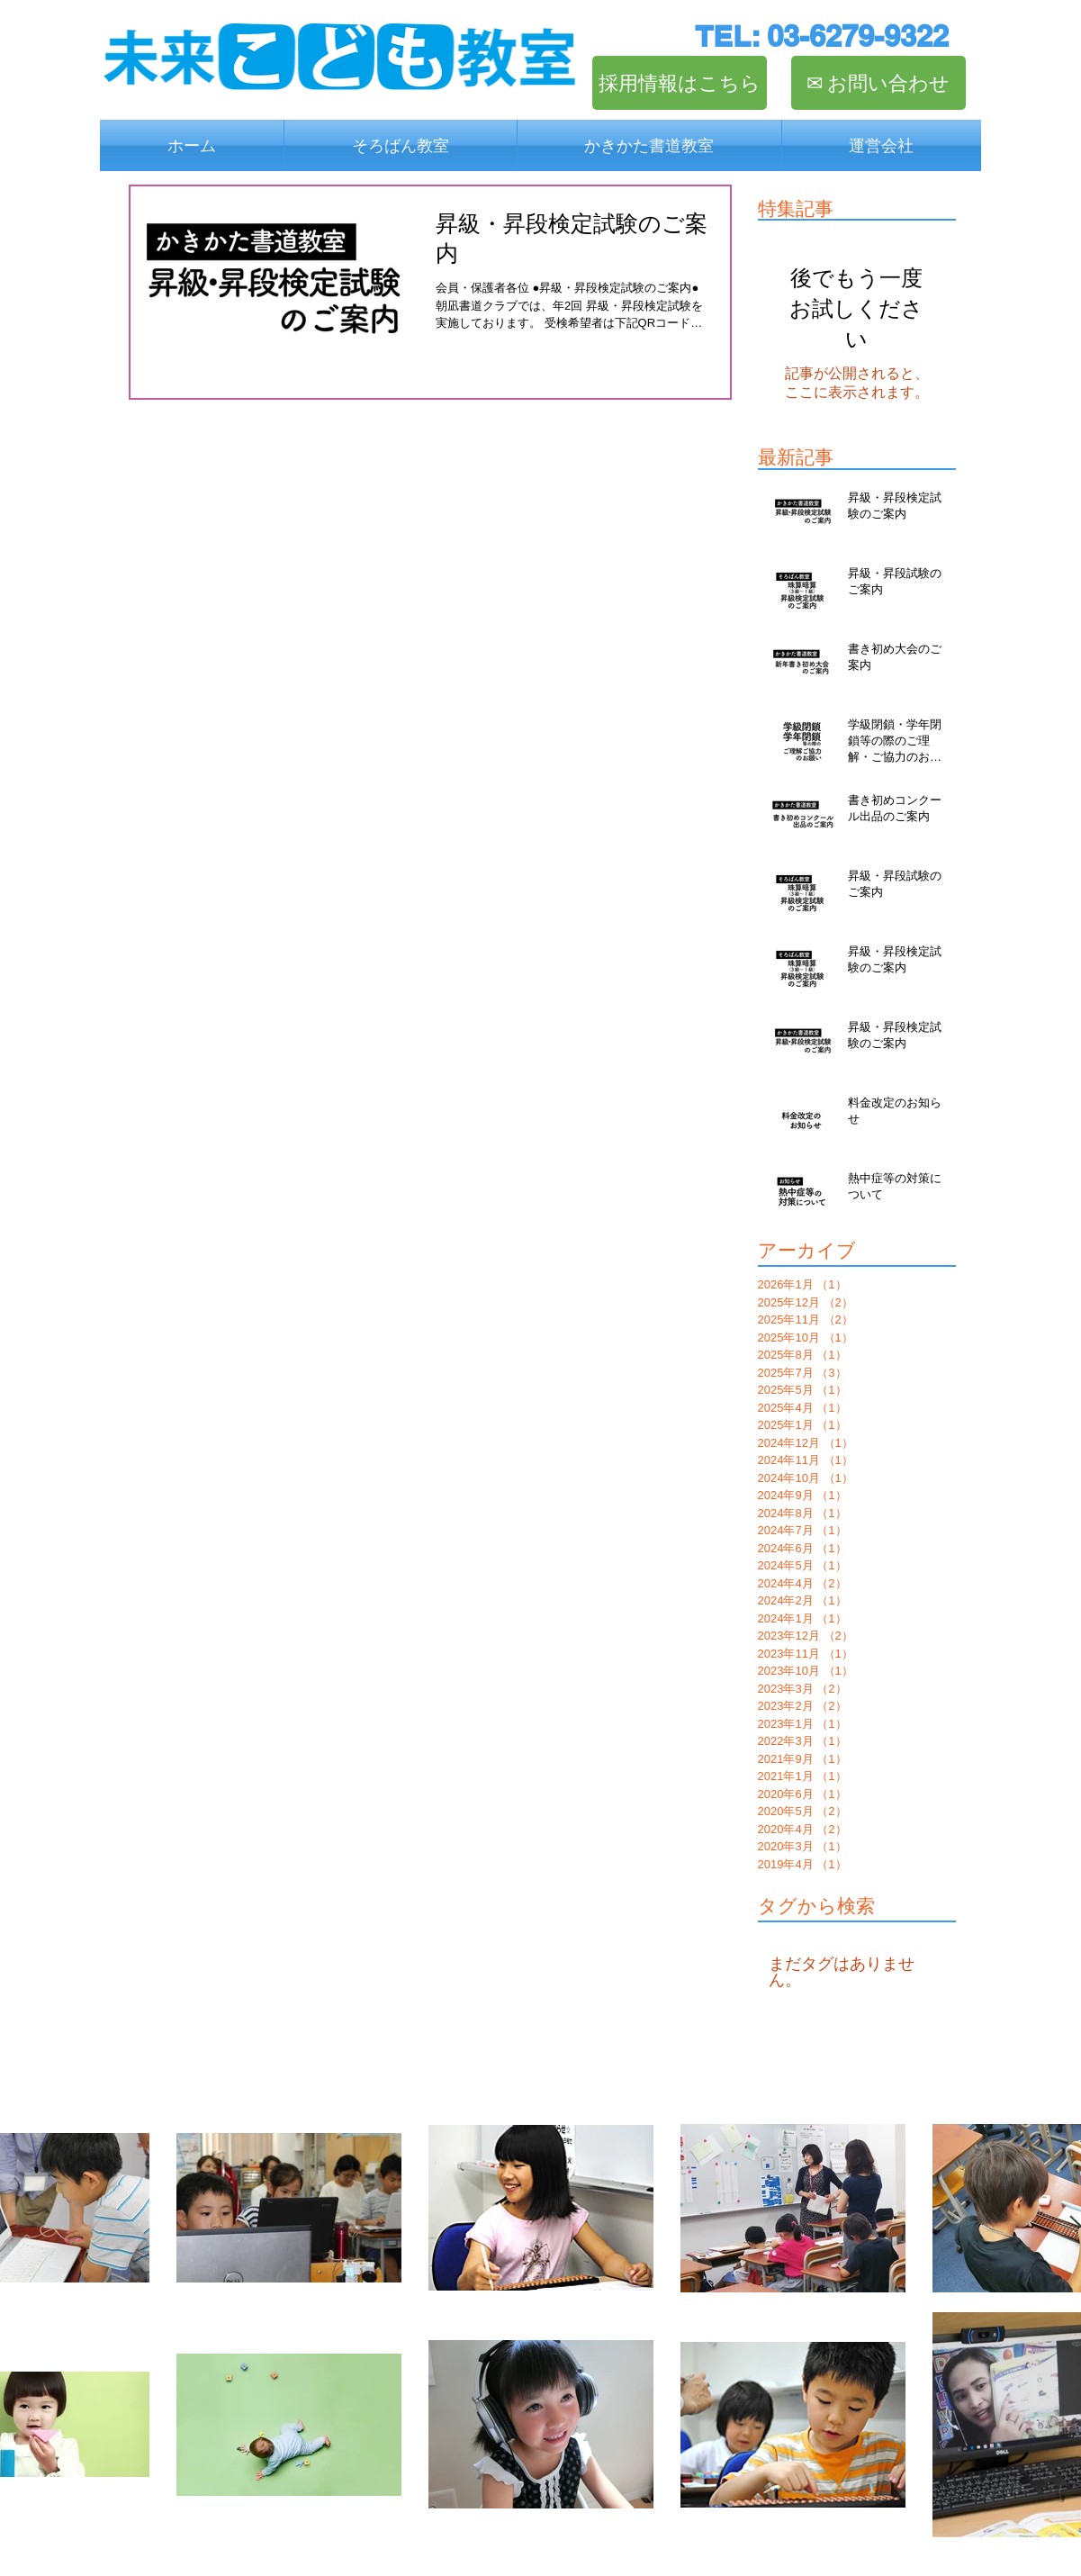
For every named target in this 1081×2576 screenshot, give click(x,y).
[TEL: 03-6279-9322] (821, 36)
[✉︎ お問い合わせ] (878, 83)
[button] (400, 145)
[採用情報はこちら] (679, 83)
